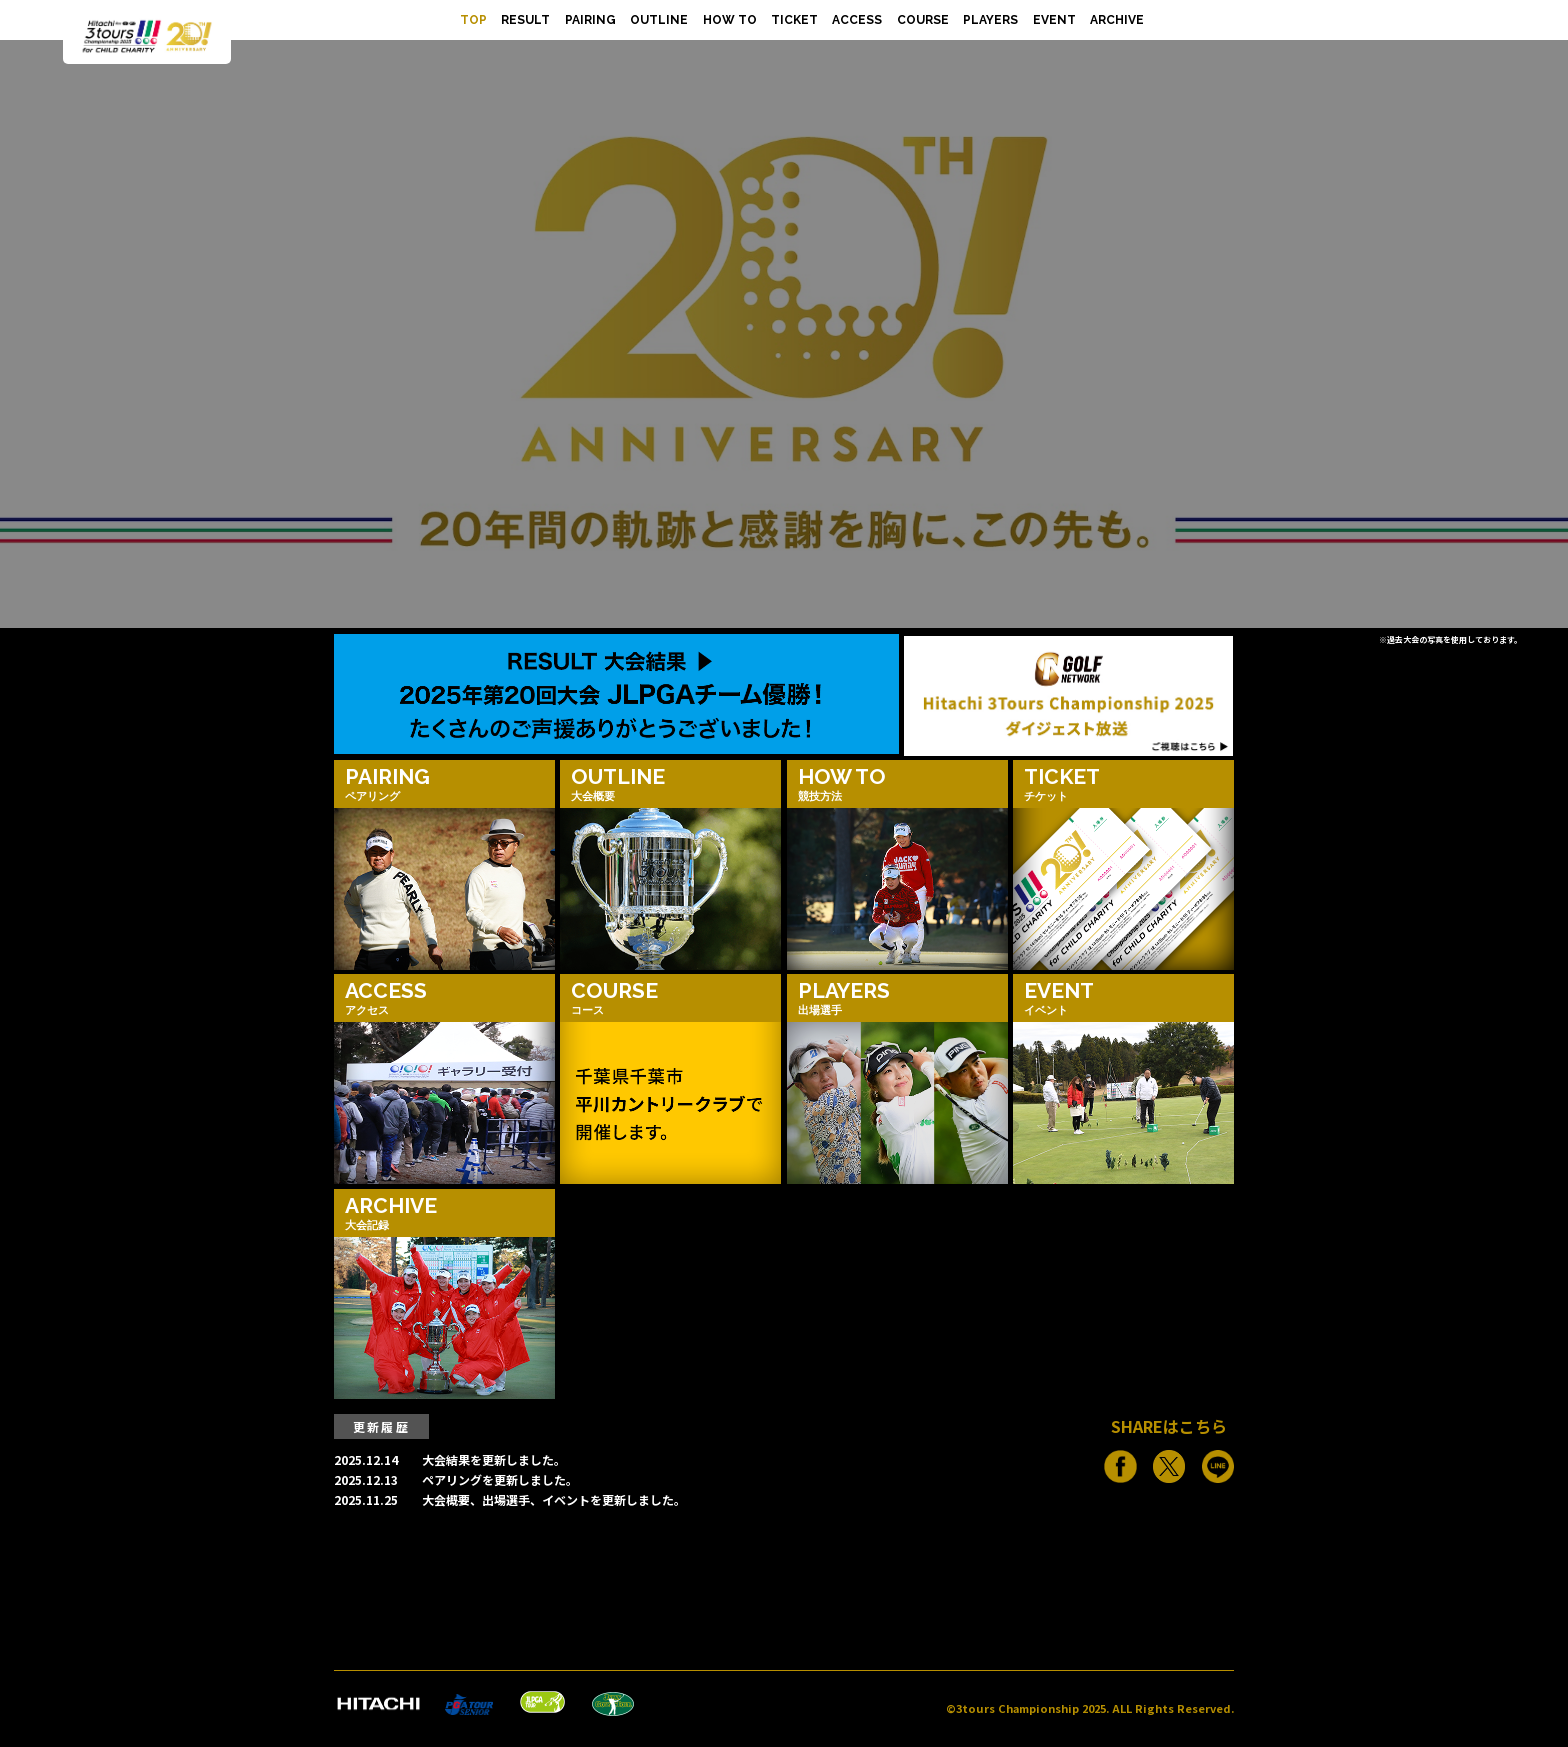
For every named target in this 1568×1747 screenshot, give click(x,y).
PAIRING (590, 20)
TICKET (794, 20)
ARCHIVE (1117, 20)
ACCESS (857, 20)
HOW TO (730, 20)
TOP (473, 20)
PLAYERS (990, 20)
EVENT (1054, 20)
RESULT (525, 20)
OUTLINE (659, 20)
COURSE (923, 20)
